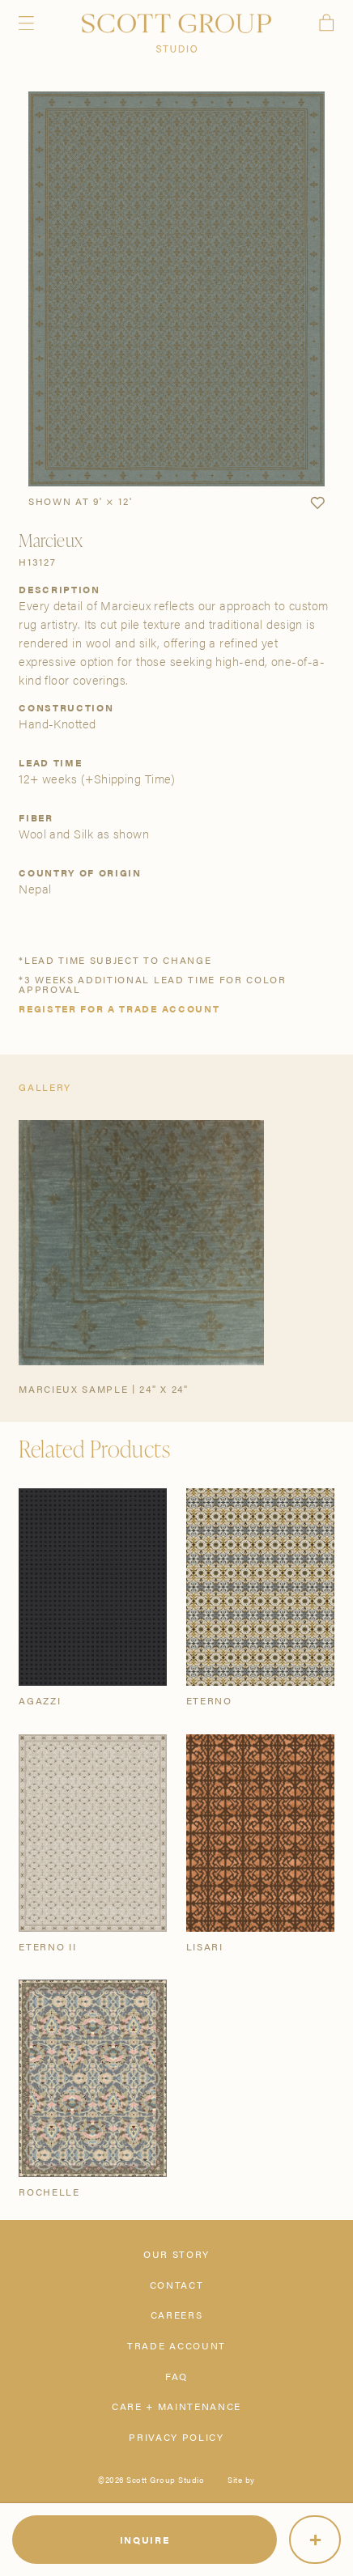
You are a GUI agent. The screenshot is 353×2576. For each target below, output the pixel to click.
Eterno (209, 1700)
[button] (317, 503)
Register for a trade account (119, 1008)
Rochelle (49, 2191)
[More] (315, 2539)
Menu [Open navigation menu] (26, 23)
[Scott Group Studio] (176, 33)
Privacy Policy (176, 2437)
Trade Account (176, 2345)
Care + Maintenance (176, 2406)
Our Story (176, 2254)
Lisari (204, 1946)
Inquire (145, 2539)
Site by (241, 2480)
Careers (177, 2314)
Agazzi (40, 1700)
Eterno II (47, 1946)
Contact (177, 2285)
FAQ (176, 2376)
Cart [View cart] (326, 23)
